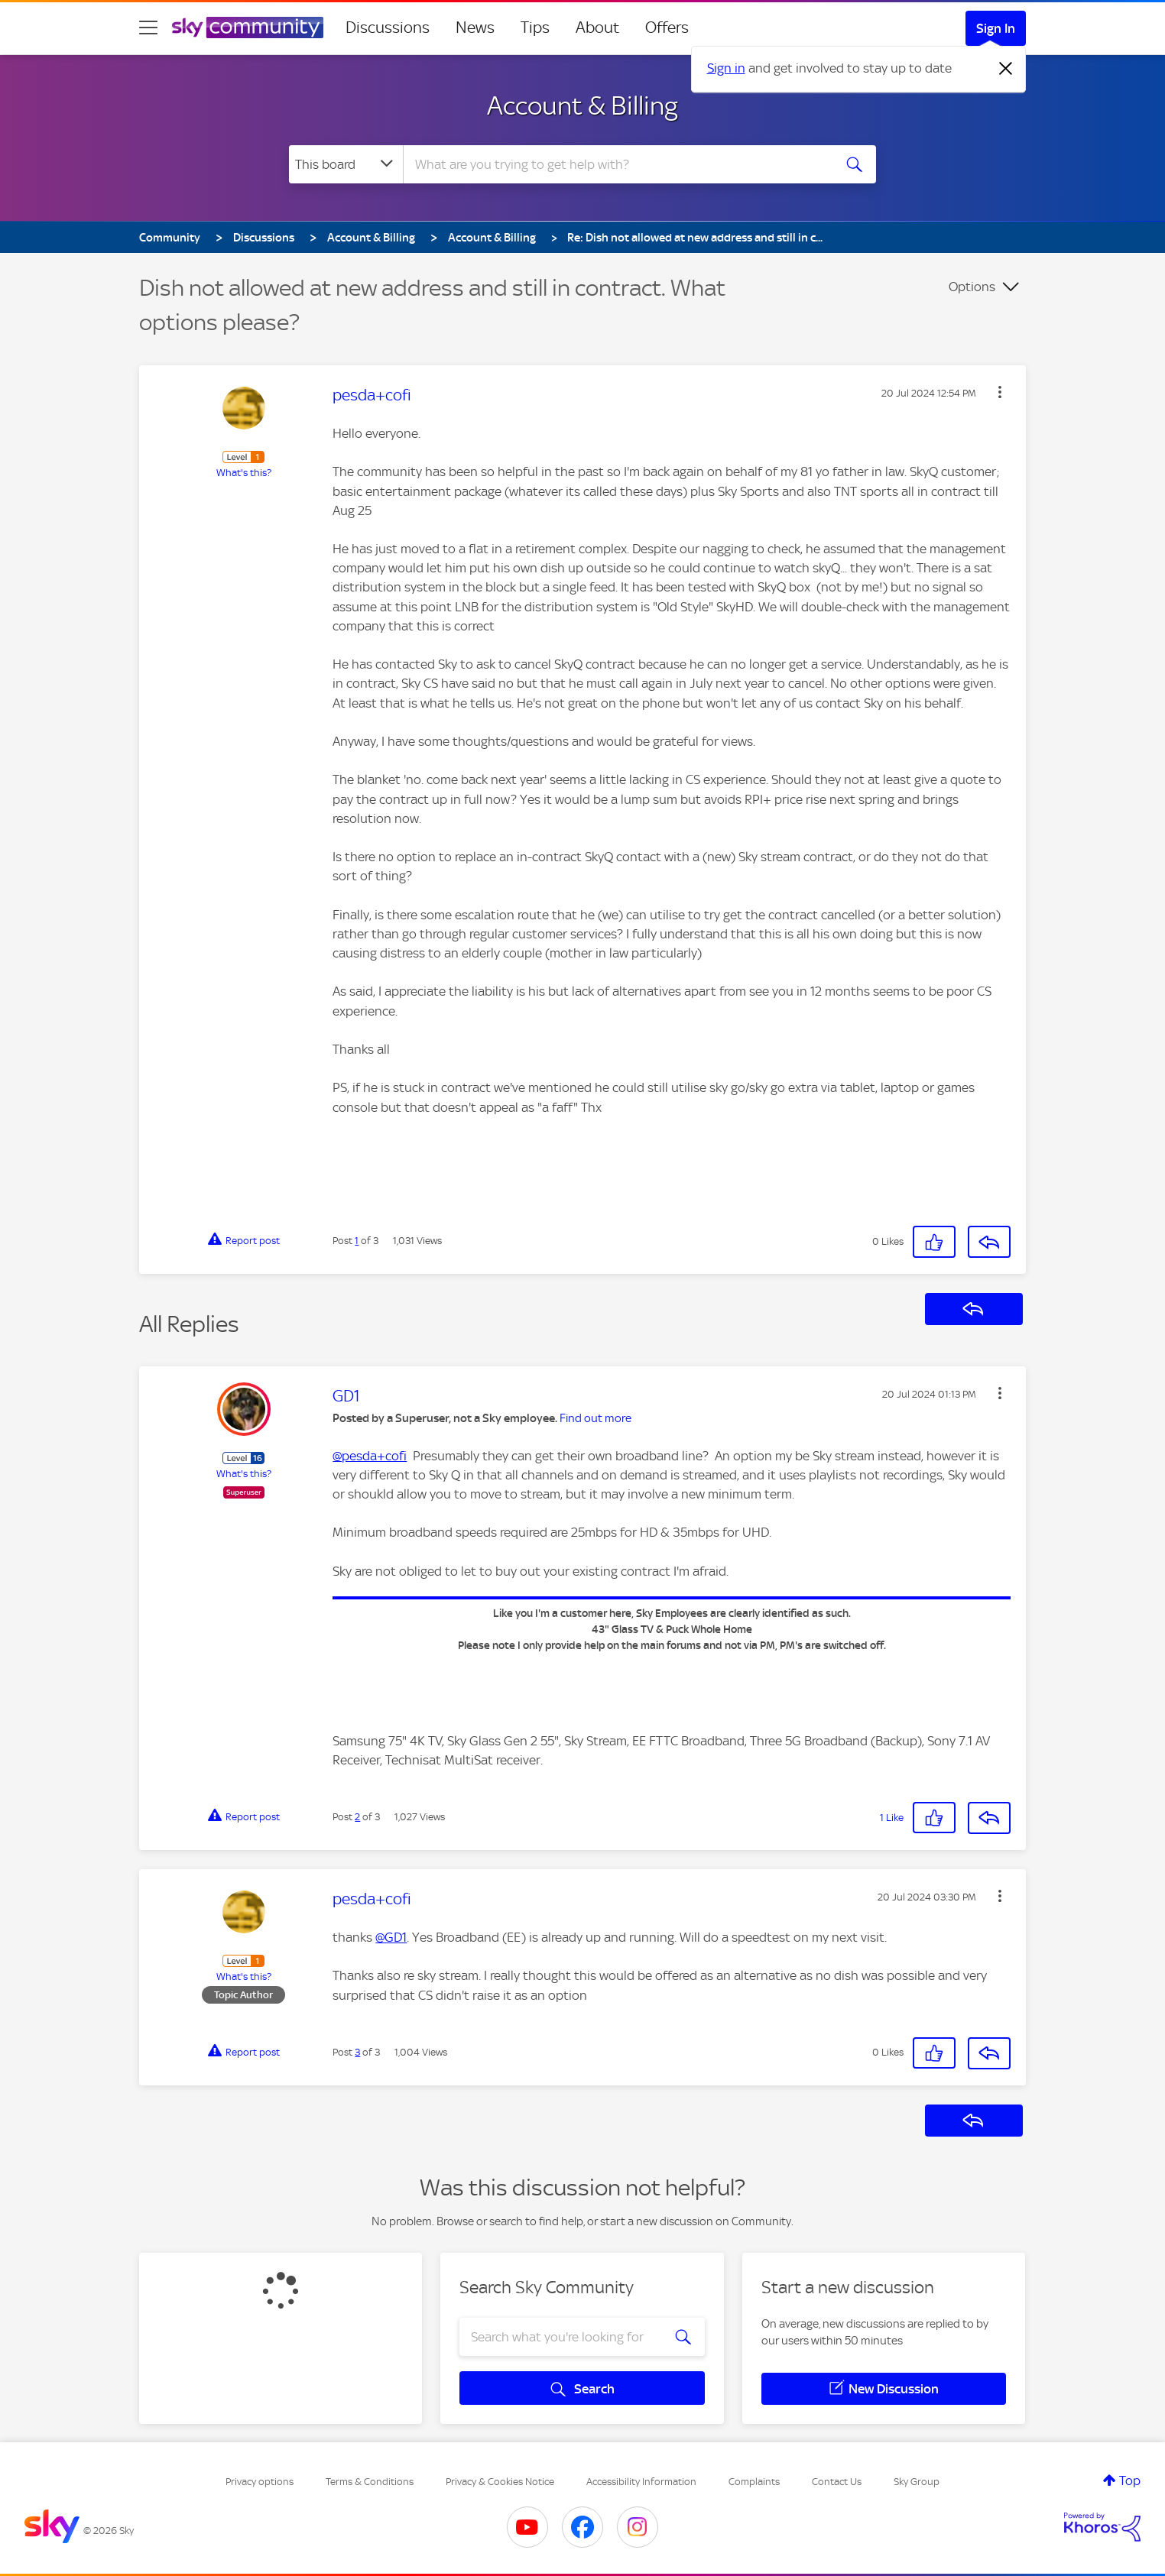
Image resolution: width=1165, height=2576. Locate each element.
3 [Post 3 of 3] (357, 2052)
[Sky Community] (247, 27)
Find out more (595, 1418)
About (597, 27)
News (475, 27)
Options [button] (972, 286)
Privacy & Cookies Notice (500, 2481)
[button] (1000, 392)
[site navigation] (148, 27)
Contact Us (837, 2481)
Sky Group (916, 2481)
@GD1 (391, 1937)
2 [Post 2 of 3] (357, 1817)
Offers (667, 27)
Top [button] (1130, 2480)
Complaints (754, 2481)
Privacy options (260, 2481)
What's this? (243, 472)
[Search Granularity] (346, 164)
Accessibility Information (641, 2481)
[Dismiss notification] (1006, 69)
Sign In (995, 28)
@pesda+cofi (370, 1455)
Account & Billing (582, 105)
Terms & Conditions (370, 2481)
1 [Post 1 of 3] (357, 1240)
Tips (535, 27)
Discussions (388, 27)
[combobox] (616, 164)
